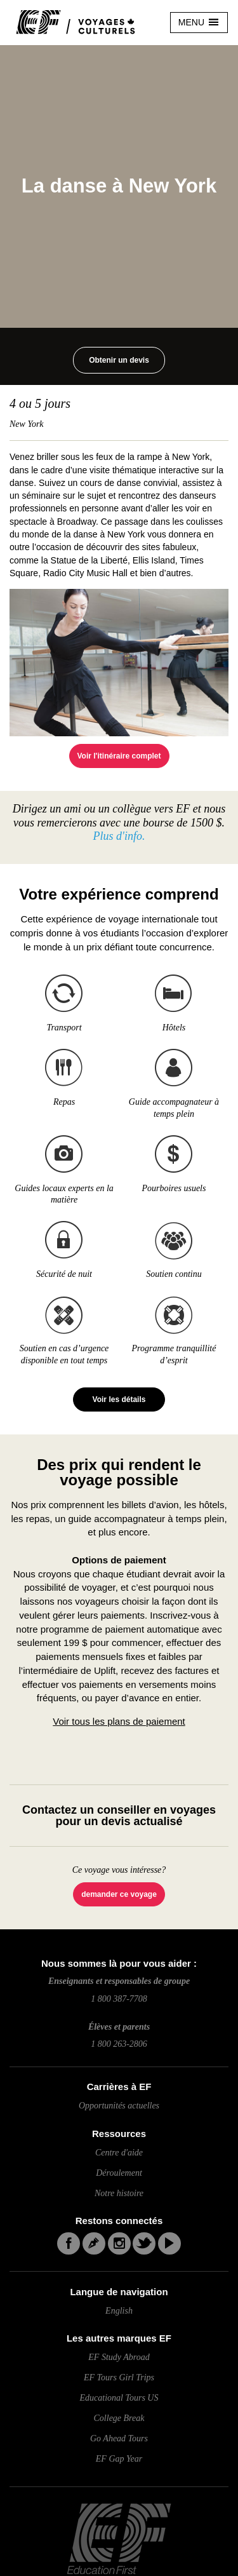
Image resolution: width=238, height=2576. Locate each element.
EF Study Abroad (118, 2357)
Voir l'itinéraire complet (119, 756)
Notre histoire (119, 2193)
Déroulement (119, 2173)
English (119, 2311)
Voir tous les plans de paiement (119, 1721)
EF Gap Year (119, 2459)
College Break (119, 2418)
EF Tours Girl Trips (119, 2377)
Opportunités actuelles (119, 2105)
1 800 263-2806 (119, 2044)
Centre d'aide (119, 2152)
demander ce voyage (119, 1894)
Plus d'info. (119, 836)
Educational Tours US (119, 2398)
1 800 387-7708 (119, 1999)
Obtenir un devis (119, 360)
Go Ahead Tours (119, 2438)
